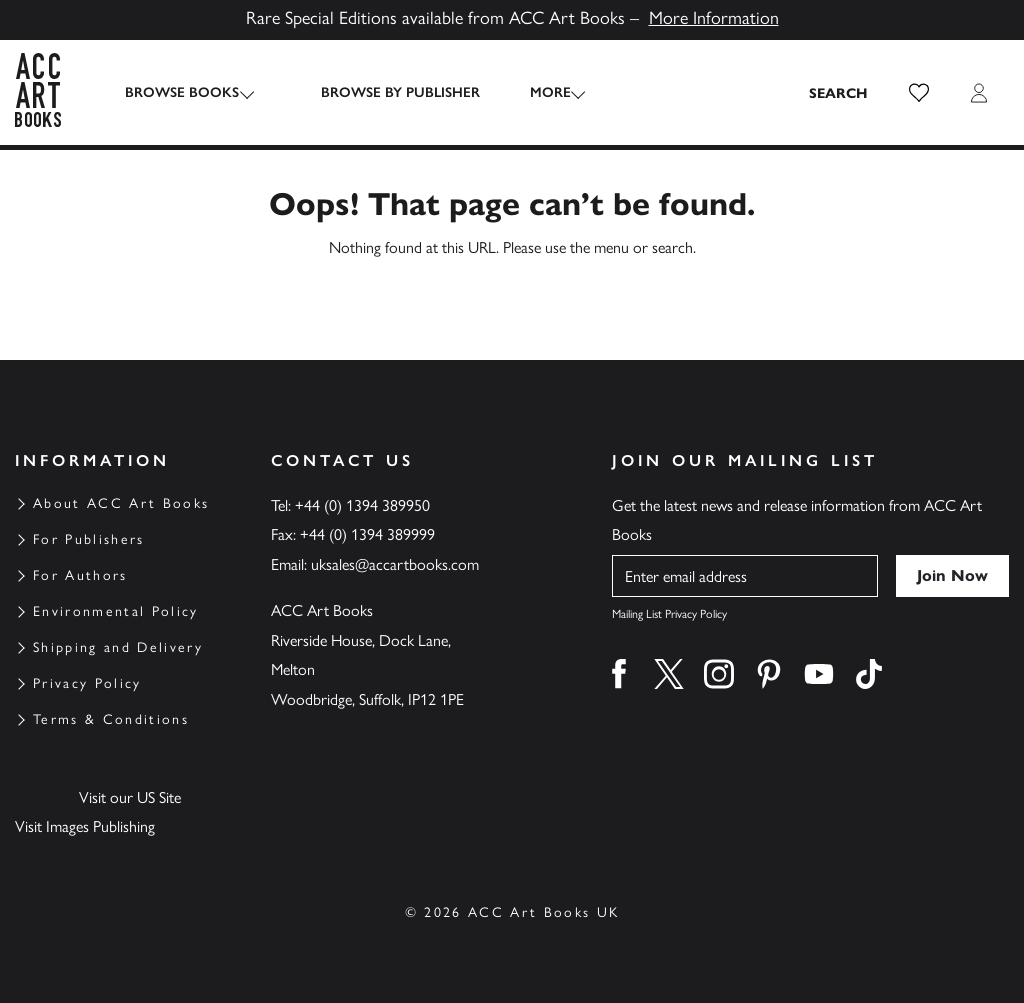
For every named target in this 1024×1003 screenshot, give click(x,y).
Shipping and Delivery (118, 647)
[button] (919, 93)
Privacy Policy (87, 683)
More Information (714, 18)
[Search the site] (839, 93)
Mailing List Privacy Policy (669, 614)
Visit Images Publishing (85, 826)
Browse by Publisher (383, 92)
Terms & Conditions (111, 719)
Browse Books (182, 92)
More (533, 92)
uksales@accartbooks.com (395, 564)
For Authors (80, 575)
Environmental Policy (116, 611)
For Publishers (89, 539)
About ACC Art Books (121, 503)
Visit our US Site (130, 797)
